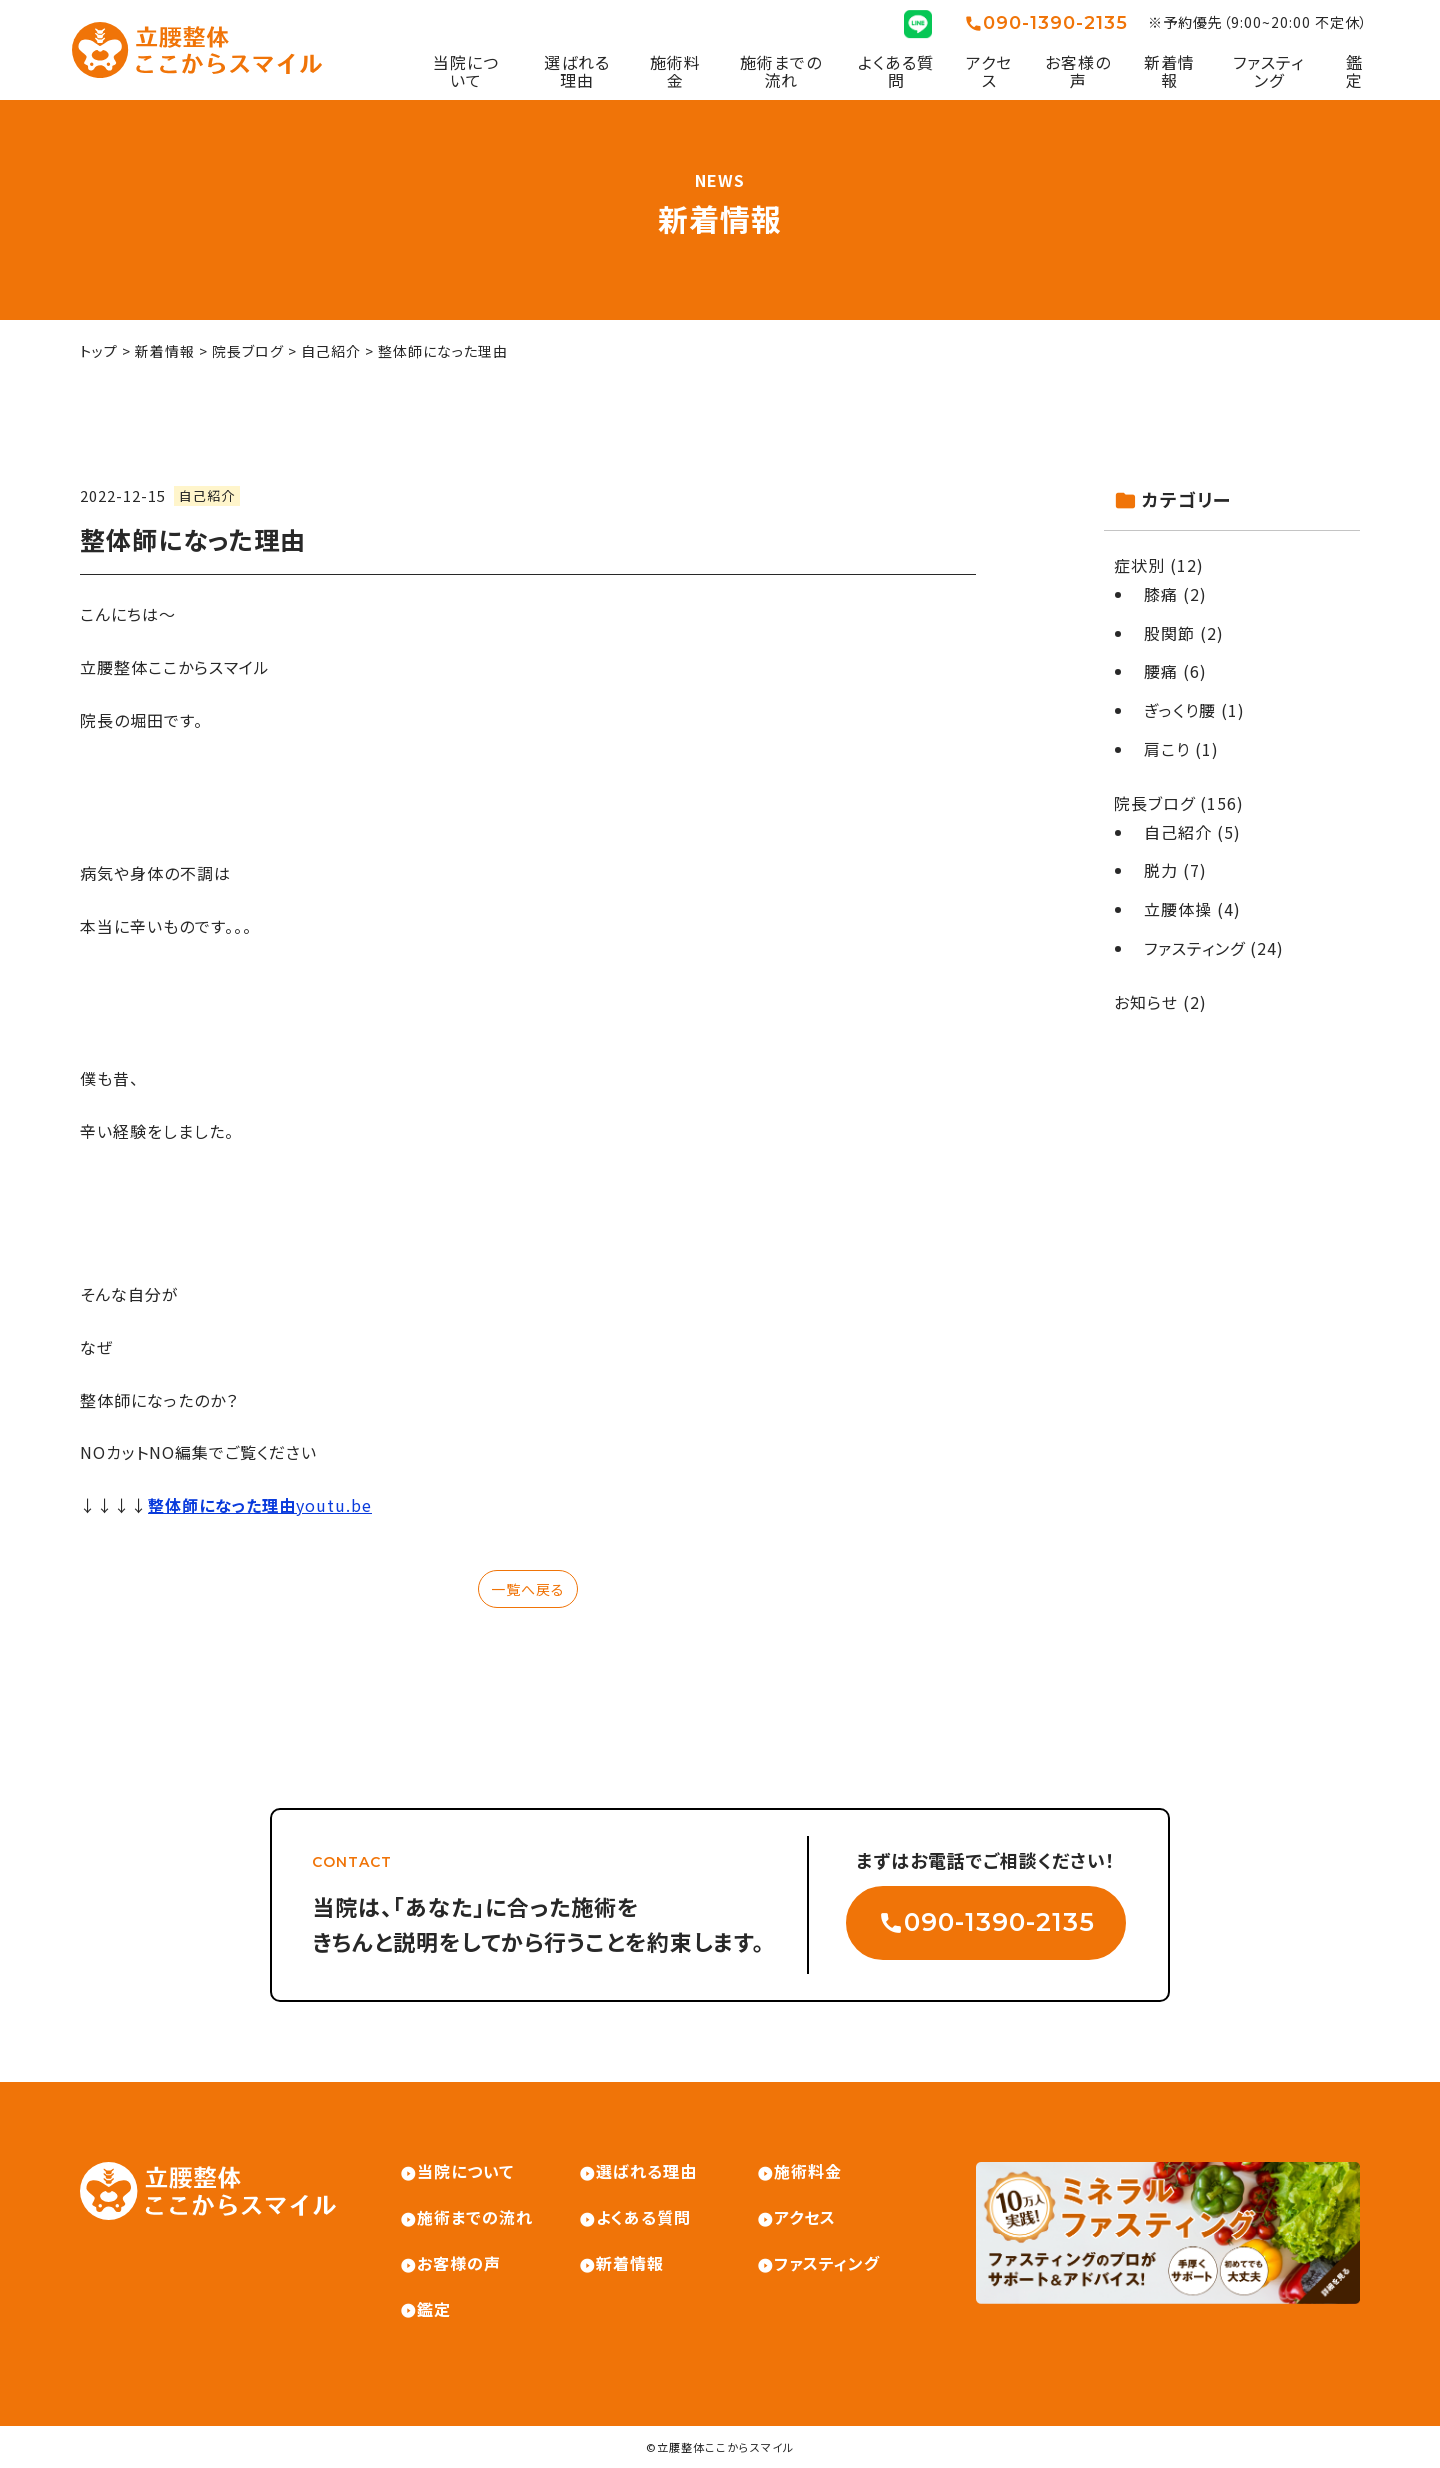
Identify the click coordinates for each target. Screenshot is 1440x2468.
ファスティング (1268, 71)
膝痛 (1161, 594)
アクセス (989, 71)
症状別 (1139, 565)
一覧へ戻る (528, 1589)
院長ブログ (1154, 803)
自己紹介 (207, 495)
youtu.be (260, 1505)
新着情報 (1169, 71)
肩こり (1167, 749)
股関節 (1169, 633)
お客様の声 (1078, 71)
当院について (466, 71)
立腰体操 (1178, 909)
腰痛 (1161, 671)
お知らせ (1146, 1002)
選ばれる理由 (577, 71)
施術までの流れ (781, 71)
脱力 (1161, 870)
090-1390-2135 (1055, 23)
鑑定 (1354, 71)
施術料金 (675, 71)
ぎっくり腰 (1180, 710)
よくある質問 (896, 71)
